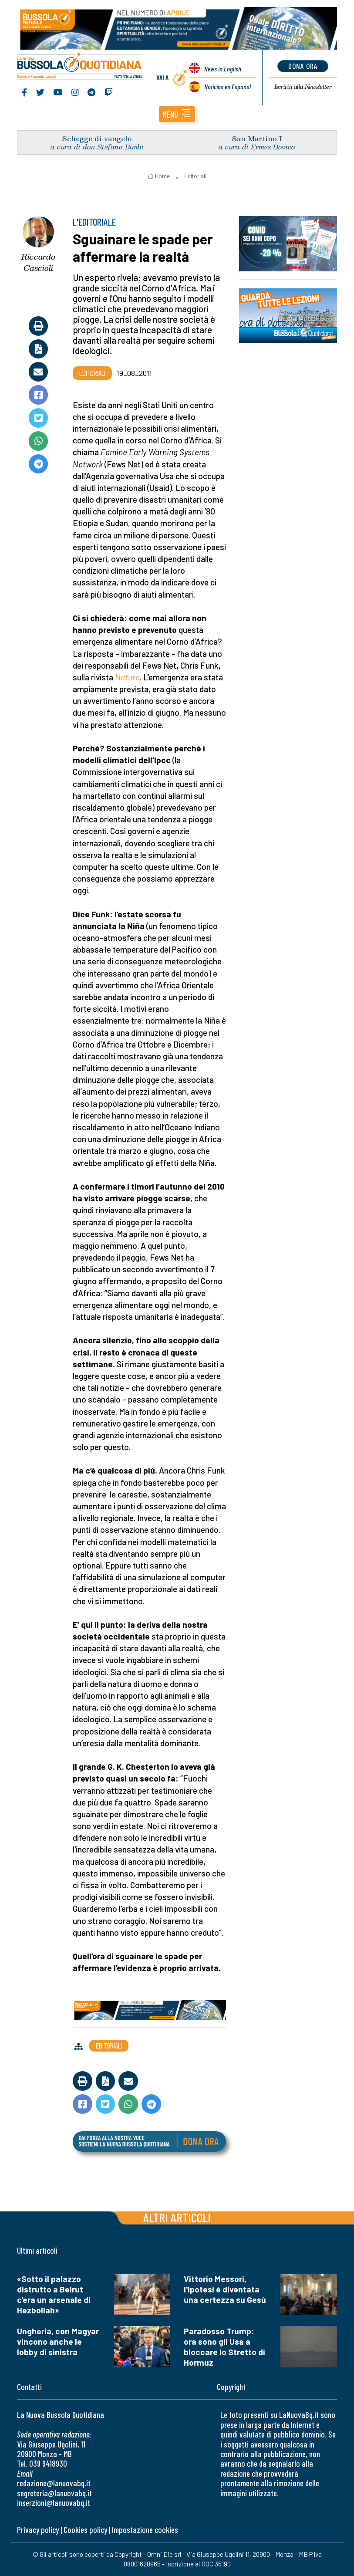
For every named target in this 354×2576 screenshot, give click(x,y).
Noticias (227, 86)
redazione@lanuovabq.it (54, 2483)
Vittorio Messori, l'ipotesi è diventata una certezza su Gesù (225, 2289)
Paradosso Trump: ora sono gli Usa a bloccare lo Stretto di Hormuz (224, 2346)
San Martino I (257, 138)
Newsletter (302, 86)
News (222, 68)
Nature (127, 677)
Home (159, 175)
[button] (177, 114)
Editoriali (195, 175)
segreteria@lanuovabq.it (54, 2493)
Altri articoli (177, 2217)
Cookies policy (85, 2530)
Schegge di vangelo (97, 138)
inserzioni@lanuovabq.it (53, 2503)
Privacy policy (38, 2530)
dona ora (302, 66)
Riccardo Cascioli (38, 262)
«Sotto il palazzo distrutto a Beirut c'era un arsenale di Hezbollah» (54, 2294)
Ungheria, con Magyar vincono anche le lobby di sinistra (58, 2341)
